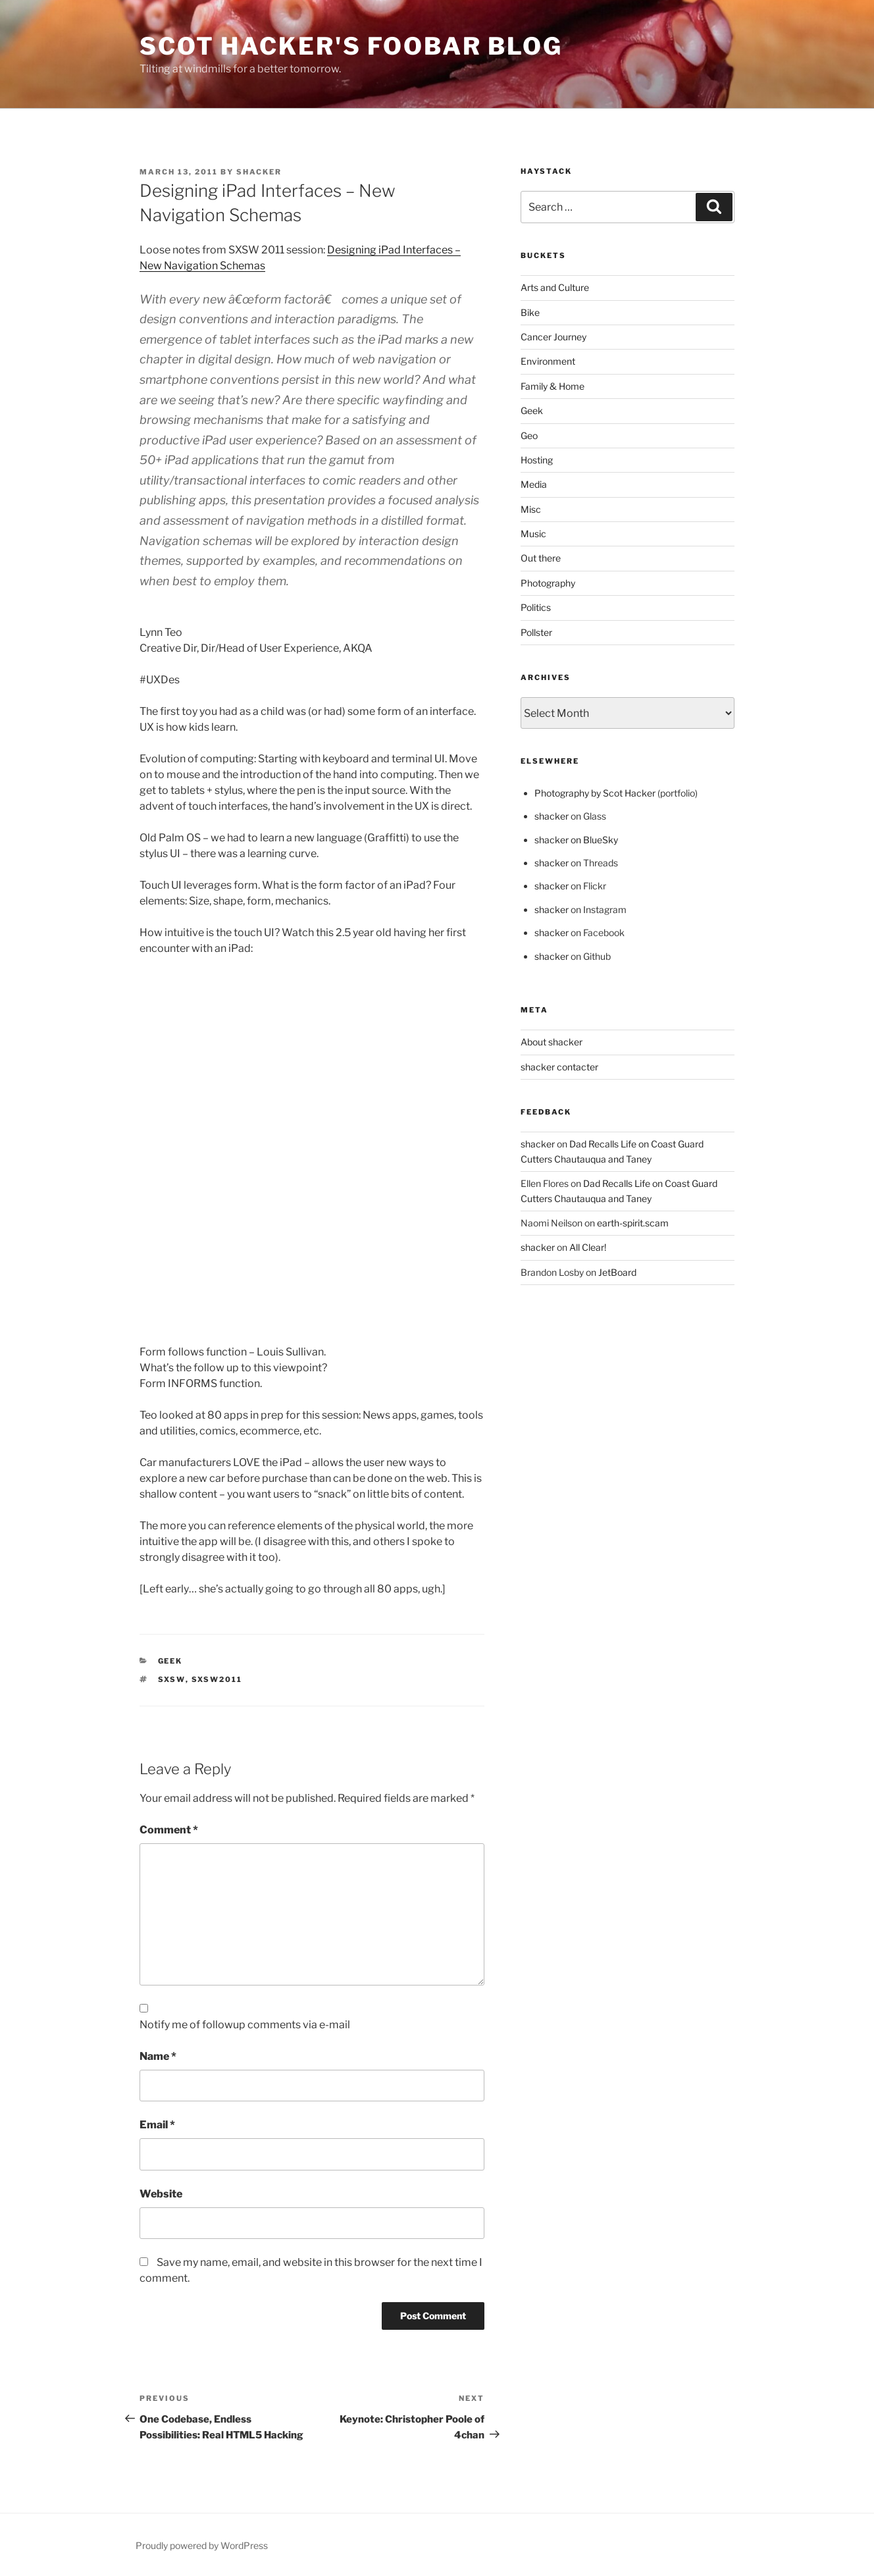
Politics (536, 607)
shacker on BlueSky (576, 839)
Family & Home (552, 386)
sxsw (172, 1679)
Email (157, 2124)
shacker (259, 171)
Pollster (536, 632)
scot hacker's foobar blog (351, 46)
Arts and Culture (555, 287)
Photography (548, 583)
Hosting (537, 459)
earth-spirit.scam (633, 1222)
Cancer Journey (553, 336)
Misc (531, 509)
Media (534, 484)
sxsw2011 (217, 1679)
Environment (548, 361)
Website (161, 2194)
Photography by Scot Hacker (595, 793)
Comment (169, 1830)
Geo (529, 435)
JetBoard (617, 1272)
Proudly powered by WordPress (202, 2545)
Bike (530, 312)
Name (158, 2056)
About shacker (551, 1041)
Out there (541, 558)
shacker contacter (559, 1066)
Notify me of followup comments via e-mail (245, 2024)
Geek (170, 1661)
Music (533, 533)
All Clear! (587, 1247)
